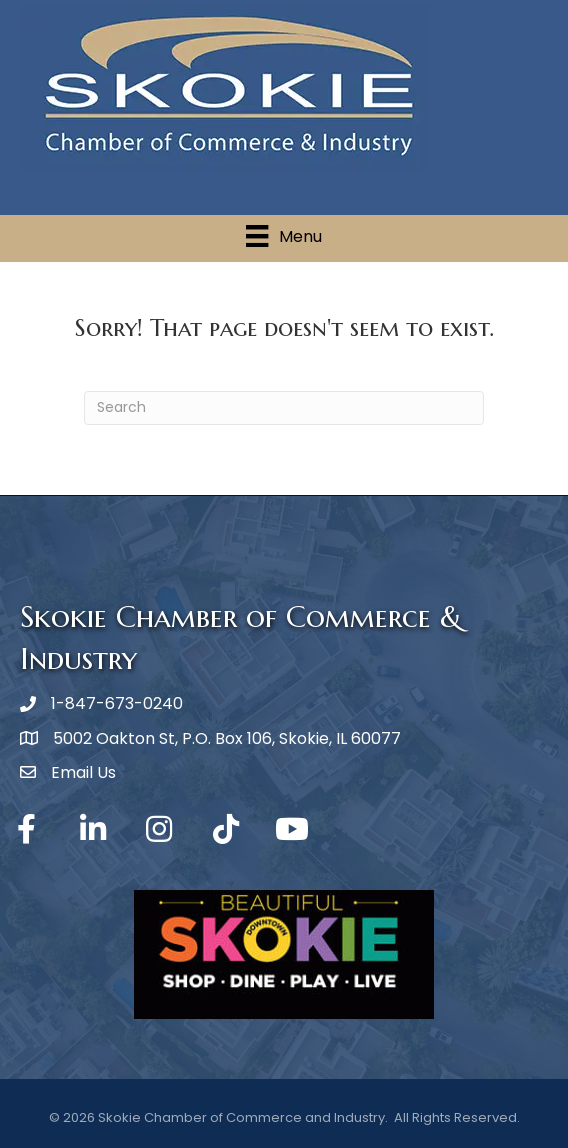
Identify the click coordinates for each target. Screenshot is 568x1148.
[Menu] (283, 236)
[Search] (284, 408)
